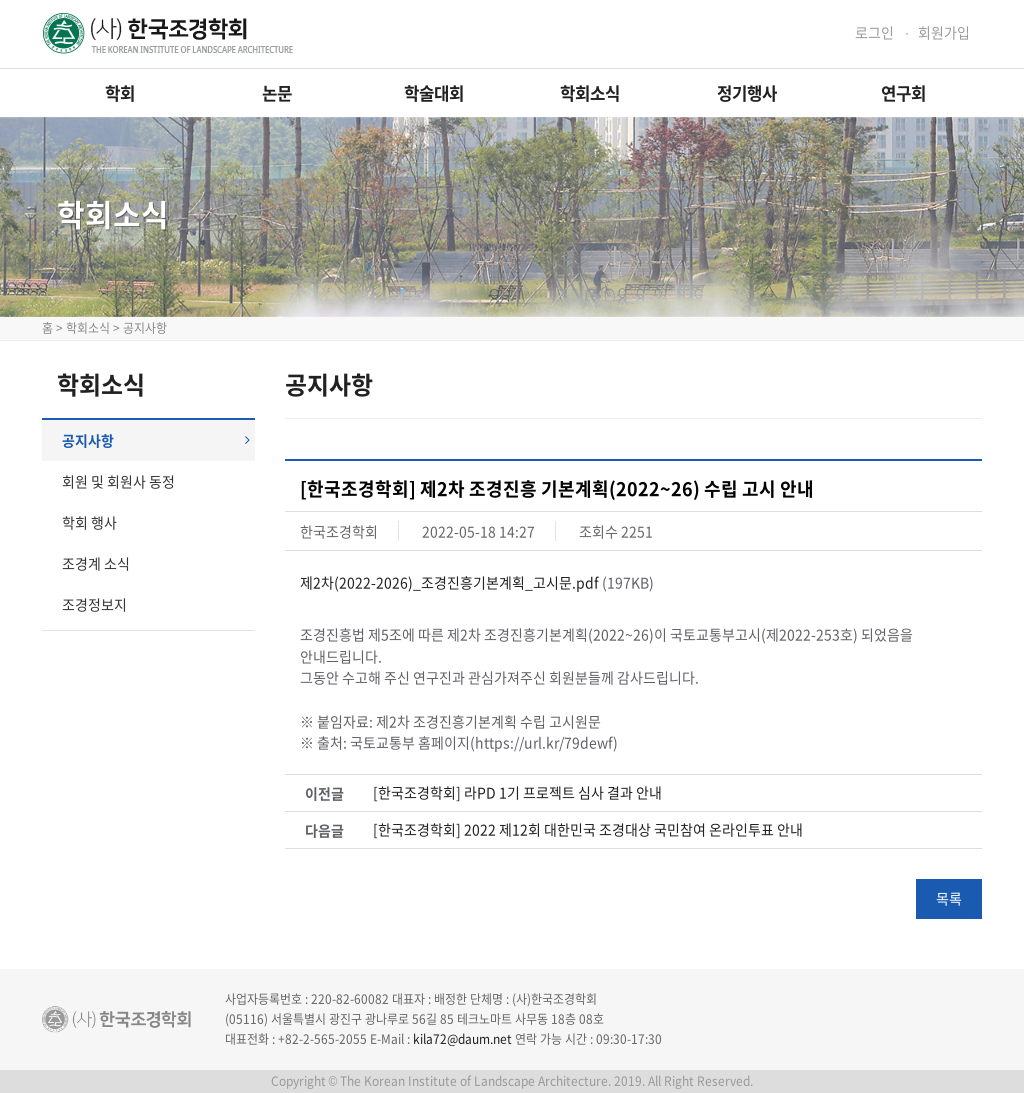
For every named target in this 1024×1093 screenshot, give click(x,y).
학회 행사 (89, 522)
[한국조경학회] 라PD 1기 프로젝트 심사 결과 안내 (517, 792)
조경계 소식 (96, 563)
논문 (277, 93)
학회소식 (590, 93)
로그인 (874, 32)
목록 (949, 898)
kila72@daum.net (462, 1039)
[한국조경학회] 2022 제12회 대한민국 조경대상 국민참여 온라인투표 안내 (588, 829)
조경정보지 (94, 604)
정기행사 (747, 93)
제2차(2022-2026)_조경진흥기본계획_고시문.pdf (449, 582)
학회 (120, 93)
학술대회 (434, 93)
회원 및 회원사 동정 (118, 481)
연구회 (903, 93)
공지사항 (156, 440)
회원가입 (944, 32)
